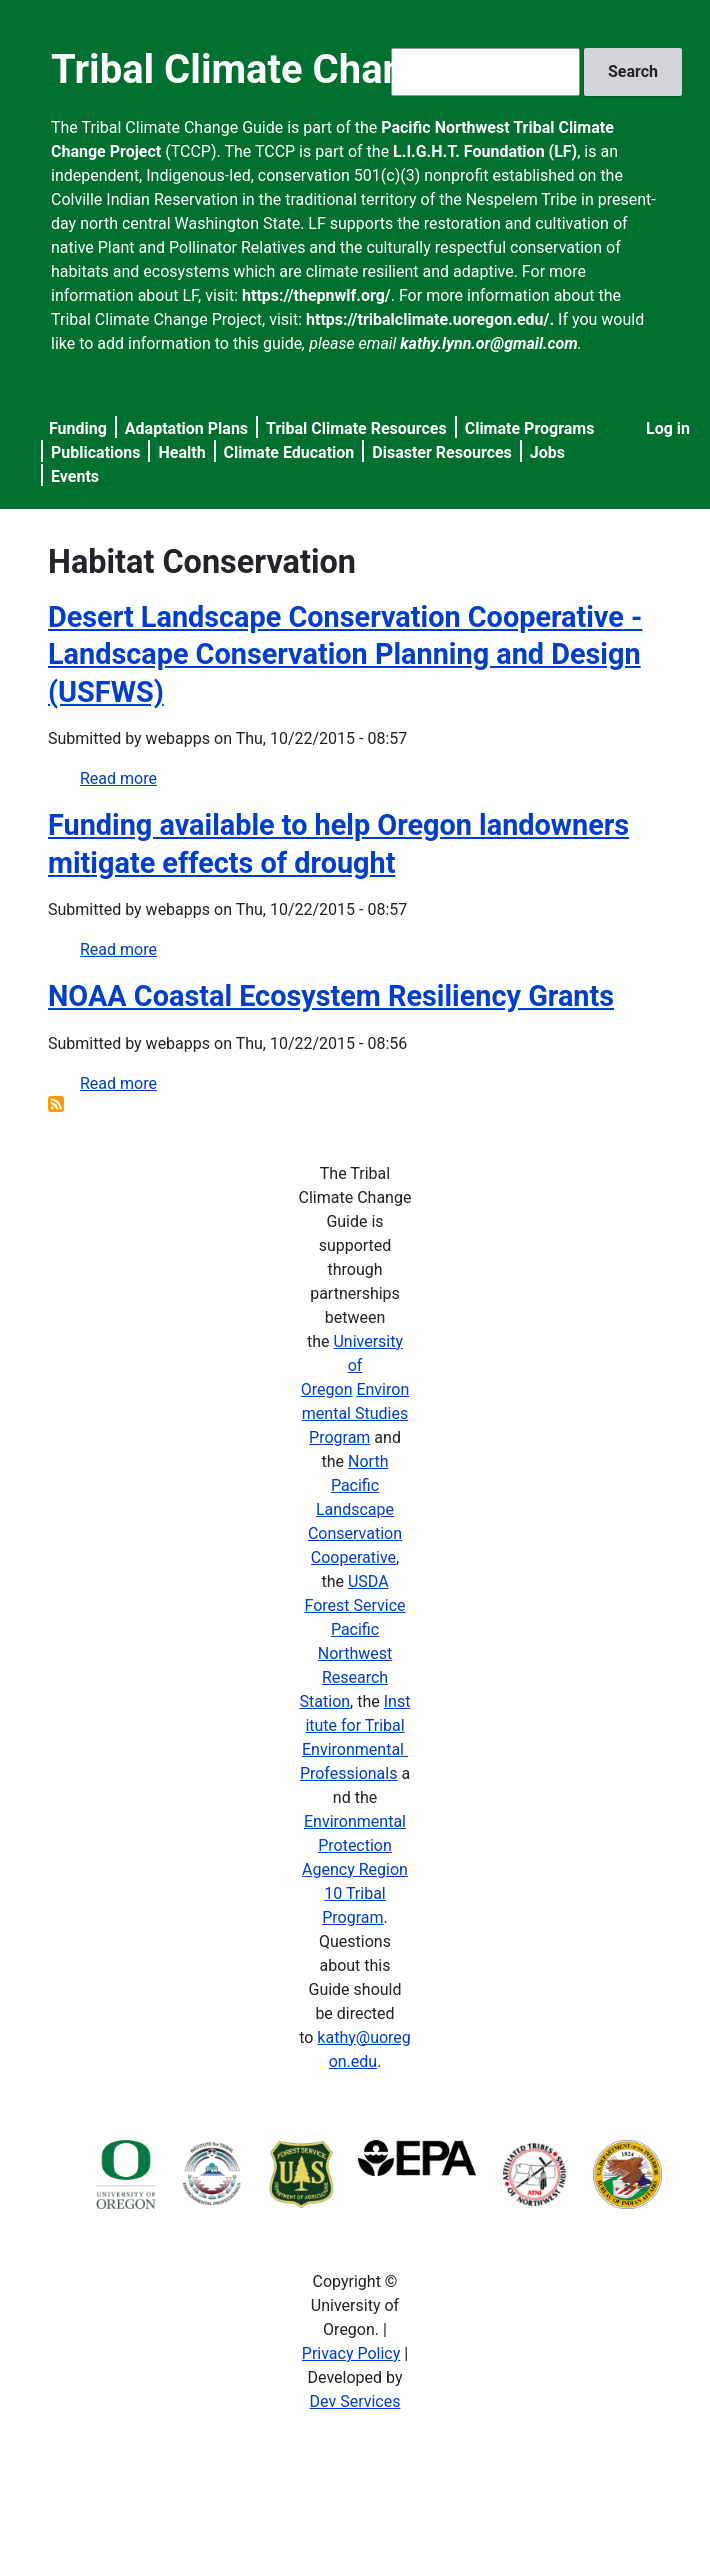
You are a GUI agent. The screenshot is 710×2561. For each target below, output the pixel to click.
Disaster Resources (442, 452)
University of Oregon (352, 1365)
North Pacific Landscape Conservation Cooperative (355, 1509)
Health (181, 452)
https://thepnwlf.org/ (316, 295)
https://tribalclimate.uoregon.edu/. (430, 319)
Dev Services (355, 2401)
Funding (78, 428)
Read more (118, 778)
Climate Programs (530, 428)
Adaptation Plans (186, 428)
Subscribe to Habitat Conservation (56, 1104)
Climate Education (289, 452)
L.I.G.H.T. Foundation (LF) (485, 151)
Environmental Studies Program (355, 1413)
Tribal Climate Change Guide (307, 69)
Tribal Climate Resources (356, 428)
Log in (668, 428)
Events (75, 476)
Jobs (547, 452)
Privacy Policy (351, 2353)
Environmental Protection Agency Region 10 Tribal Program (355, 1869)
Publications (96, 452)
